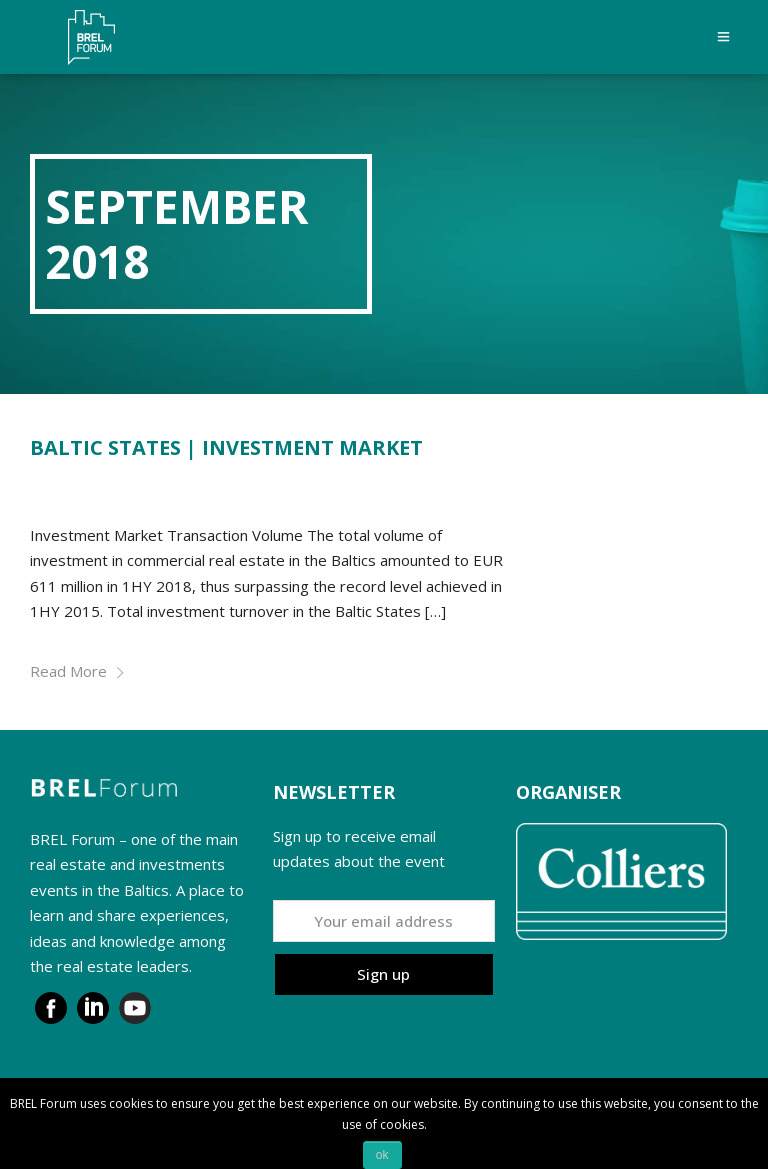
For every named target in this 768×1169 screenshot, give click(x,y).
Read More (78, 671)
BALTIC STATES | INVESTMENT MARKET (226, 447)
